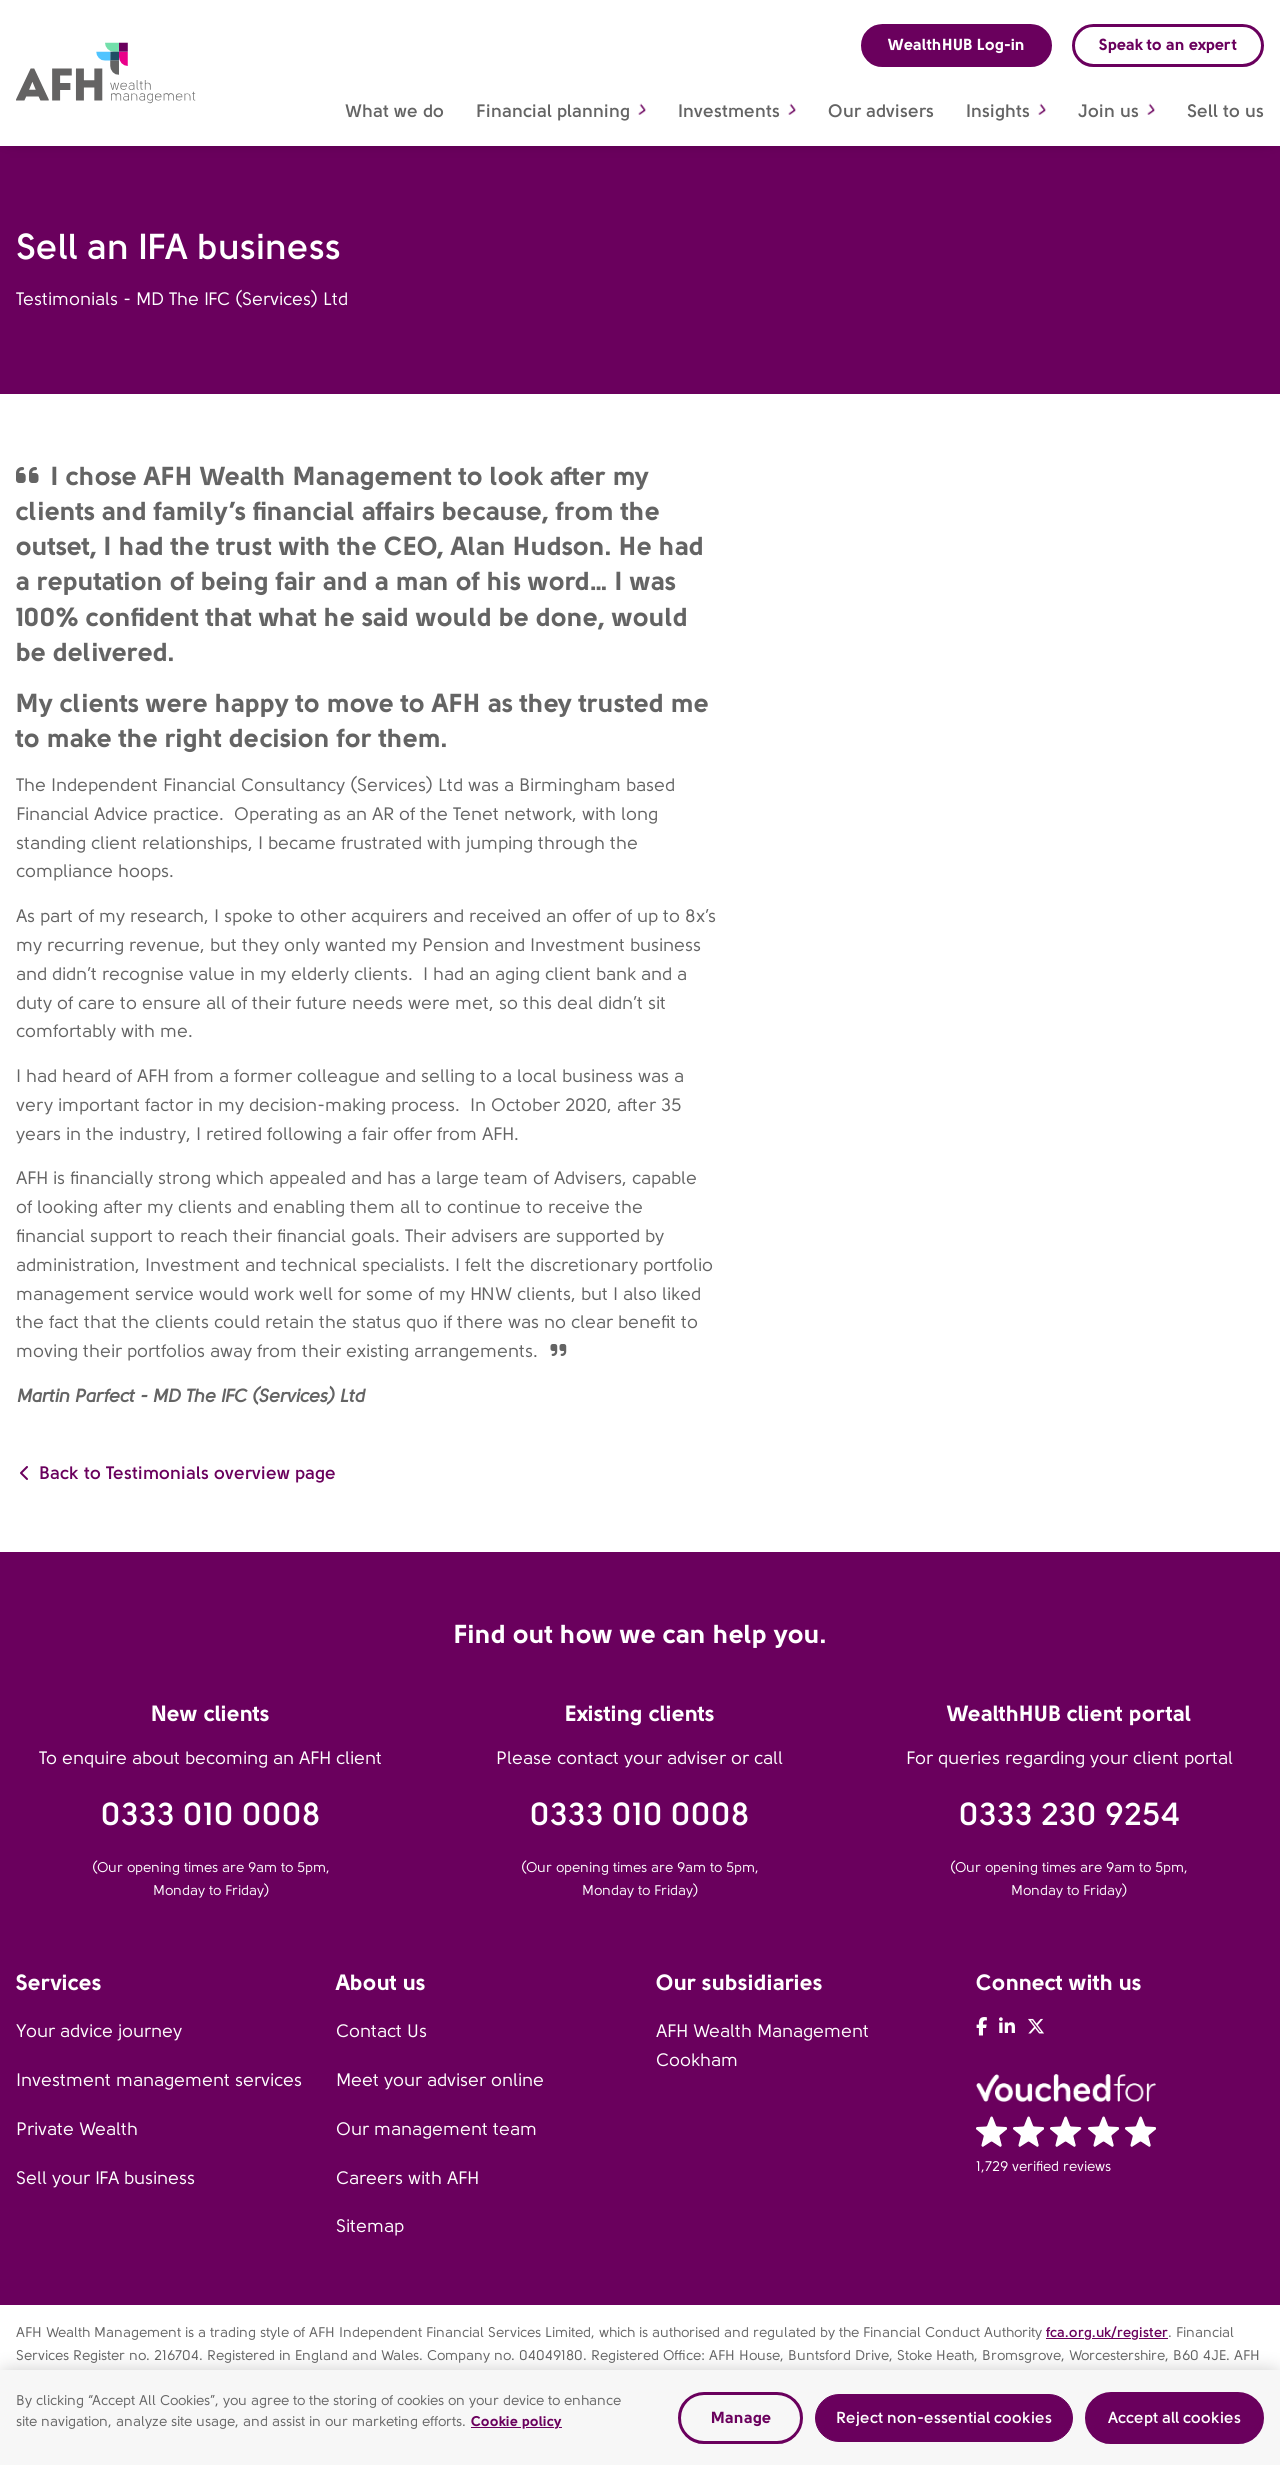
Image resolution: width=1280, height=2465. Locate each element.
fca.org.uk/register (1107, 2332)
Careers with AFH (407, 2178)
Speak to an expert (1168, 44)
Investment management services (159, 2080)
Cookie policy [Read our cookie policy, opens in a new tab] (516, 2427)
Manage (741, 2423)
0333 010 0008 (211, 1814)
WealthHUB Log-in (956, 44)
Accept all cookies (1174, 2423)
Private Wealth (77, 2129)
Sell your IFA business (105, 2178)
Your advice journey (99, 2031)
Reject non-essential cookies (944, 2423)
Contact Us (381, 2031)
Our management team (436, 2129)
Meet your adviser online (440, 2080)
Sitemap (370, 2226)
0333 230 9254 (1069, 1814)
